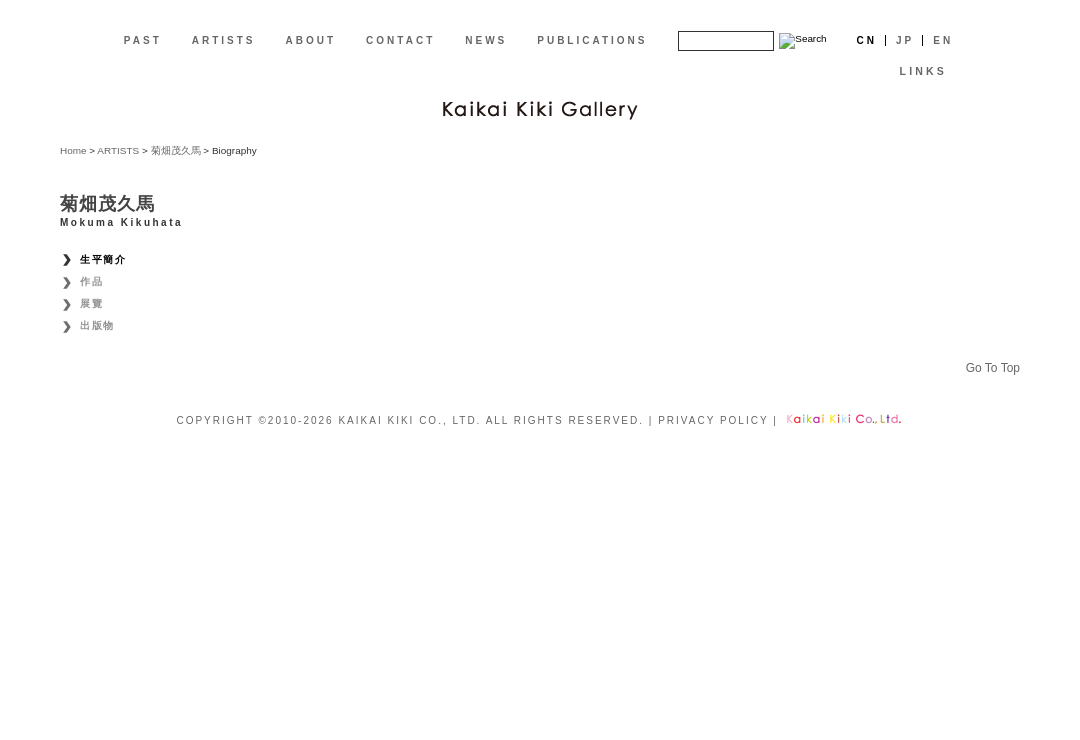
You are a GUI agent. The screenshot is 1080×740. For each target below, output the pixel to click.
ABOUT (311, 40)
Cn (867, 40)
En (943, 40)
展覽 (91, 303)
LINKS (923, 71)
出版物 (97, 325)
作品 (91, 281)
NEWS (486, 40)
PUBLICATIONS (592, 40)
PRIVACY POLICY (713, 420)
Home (73, 150)
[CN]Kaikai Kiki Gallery (540, 108)
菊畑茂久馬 (176, 150)
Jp (905, 40)
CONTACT (400, 40)
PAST (143, 40)
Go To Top (993, 368)
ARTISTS (224, 40)
